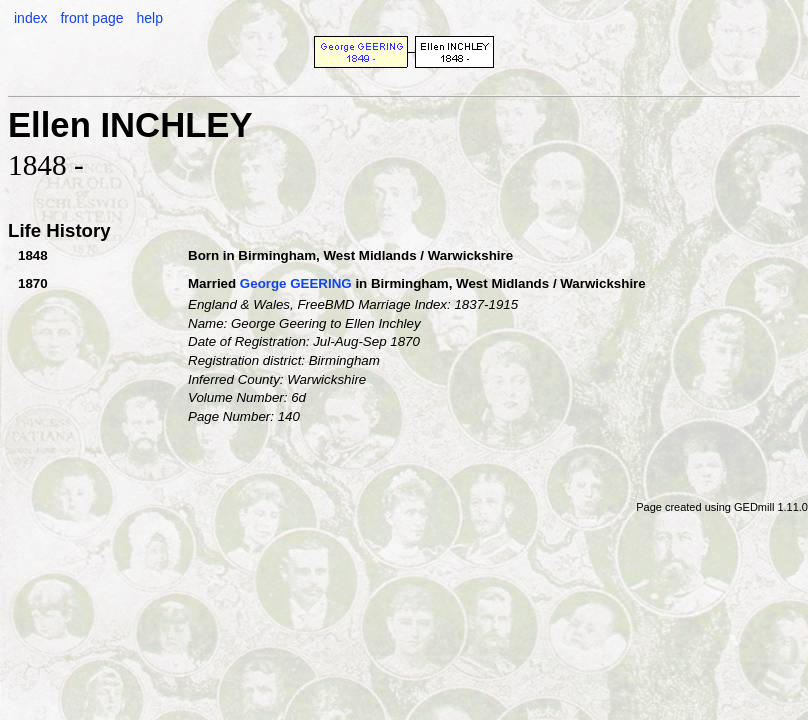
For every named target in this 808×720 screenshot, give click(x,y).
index (30, 18)
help (149, 18)
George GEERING (296, 283)
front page (91, 18)
